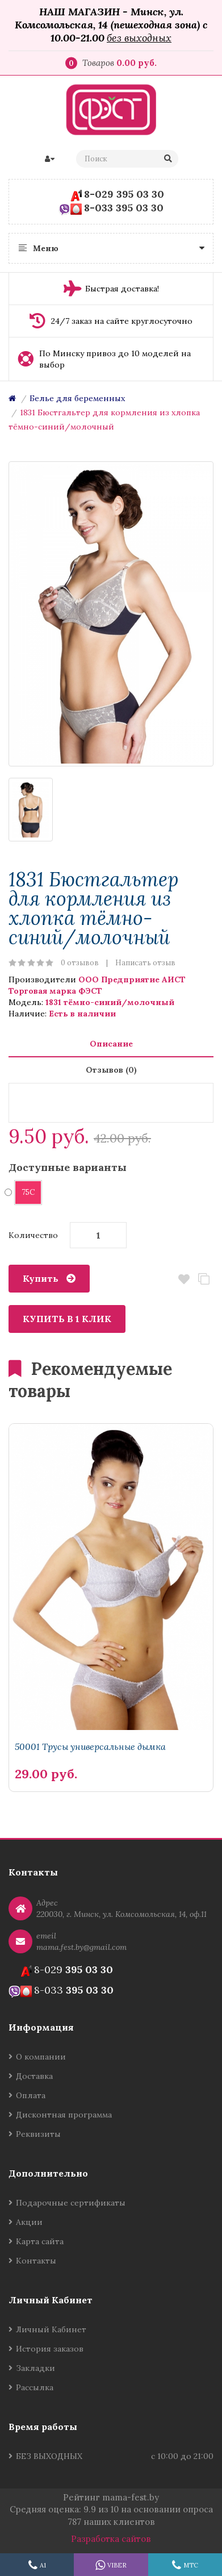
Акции (29, 2222)
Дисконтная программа (64, 2115)
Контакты (36, 2261)
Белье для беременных (77, 398)
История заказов (49, 2349)
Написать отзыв (145, 962)
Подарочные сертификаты (70, 2203)
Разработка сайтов (111, 2538)
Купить (40, 1278)
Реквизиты (38, 2134)
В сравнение (203, 1279)
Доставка (34, 2076)
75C (24, 1192)
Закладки (35, 2368)
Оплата (30, 2095)
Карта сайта (40, 2241)
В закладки (184, 1279)
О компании (41, 2057)
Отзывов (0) (111, 1070)
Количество (33, 1235)
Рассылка (34, 2387)
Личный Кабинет (51, 2329)
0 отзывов (80, 962)
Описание (111, 1044)
